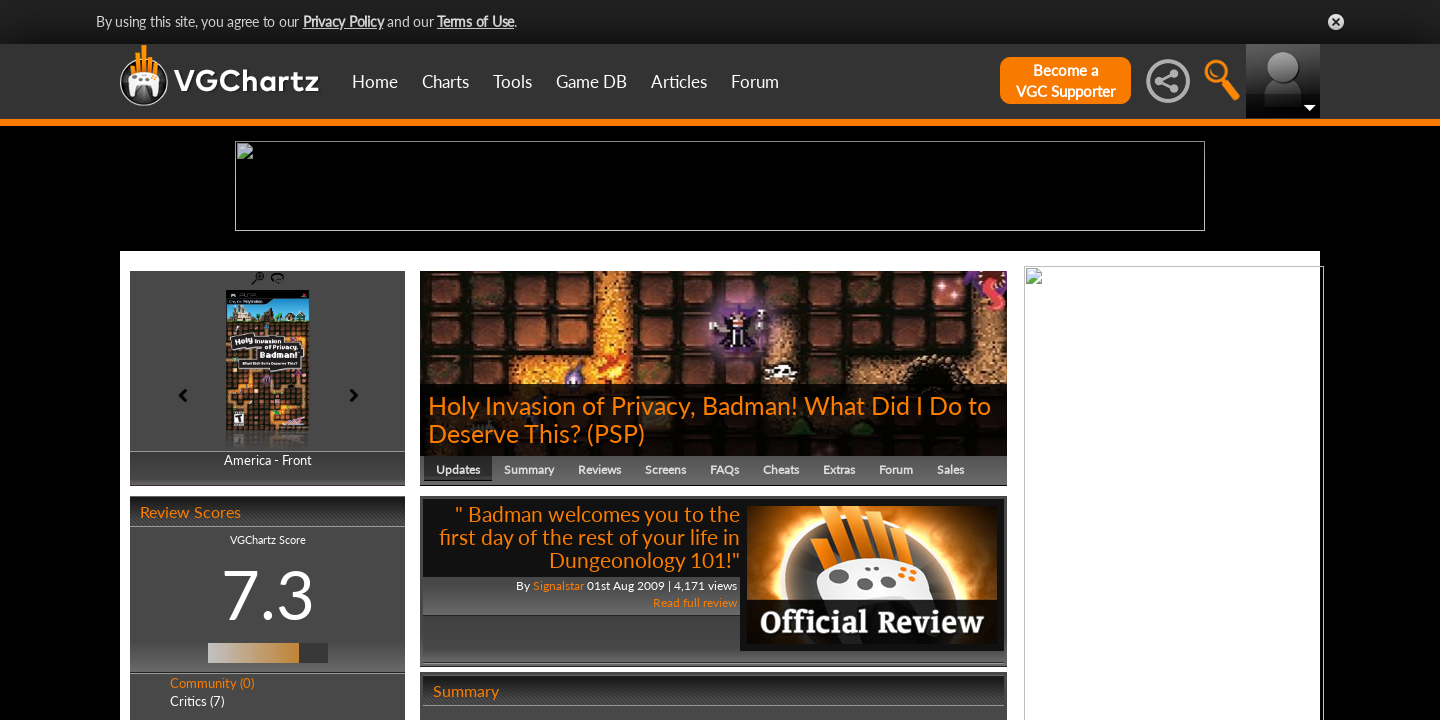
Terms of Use (475, 21)
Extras (839, 624)
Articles (679, 81)
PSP (616, 588)
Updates (458, 624)
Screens (665, 624)
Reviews (599, 624)
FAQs (724, 624)
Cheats (781, 624)
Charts (445, 81)
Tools (512, 81)
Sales (950, 624)
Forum (755, 81)
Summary (529, 624)
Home (375, 81)
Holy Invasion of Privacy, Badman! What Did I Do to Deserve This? (709, 574)
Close (1336, 22)
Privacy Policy (343, 21)
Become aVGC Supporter (1065, 80)
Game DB (591, 81)
